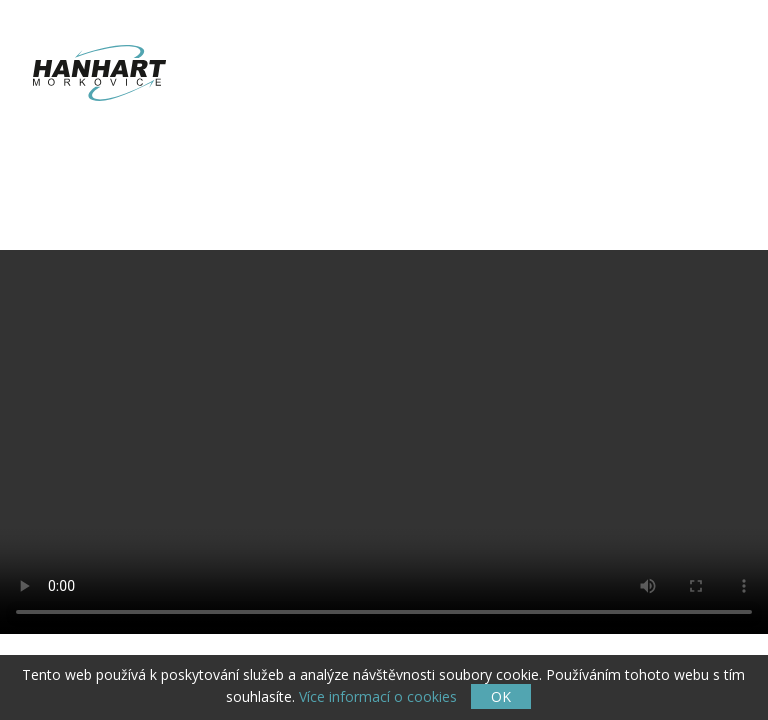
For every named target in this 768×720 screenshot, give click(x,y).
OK (501, 696)
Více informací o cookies (378, 696)
